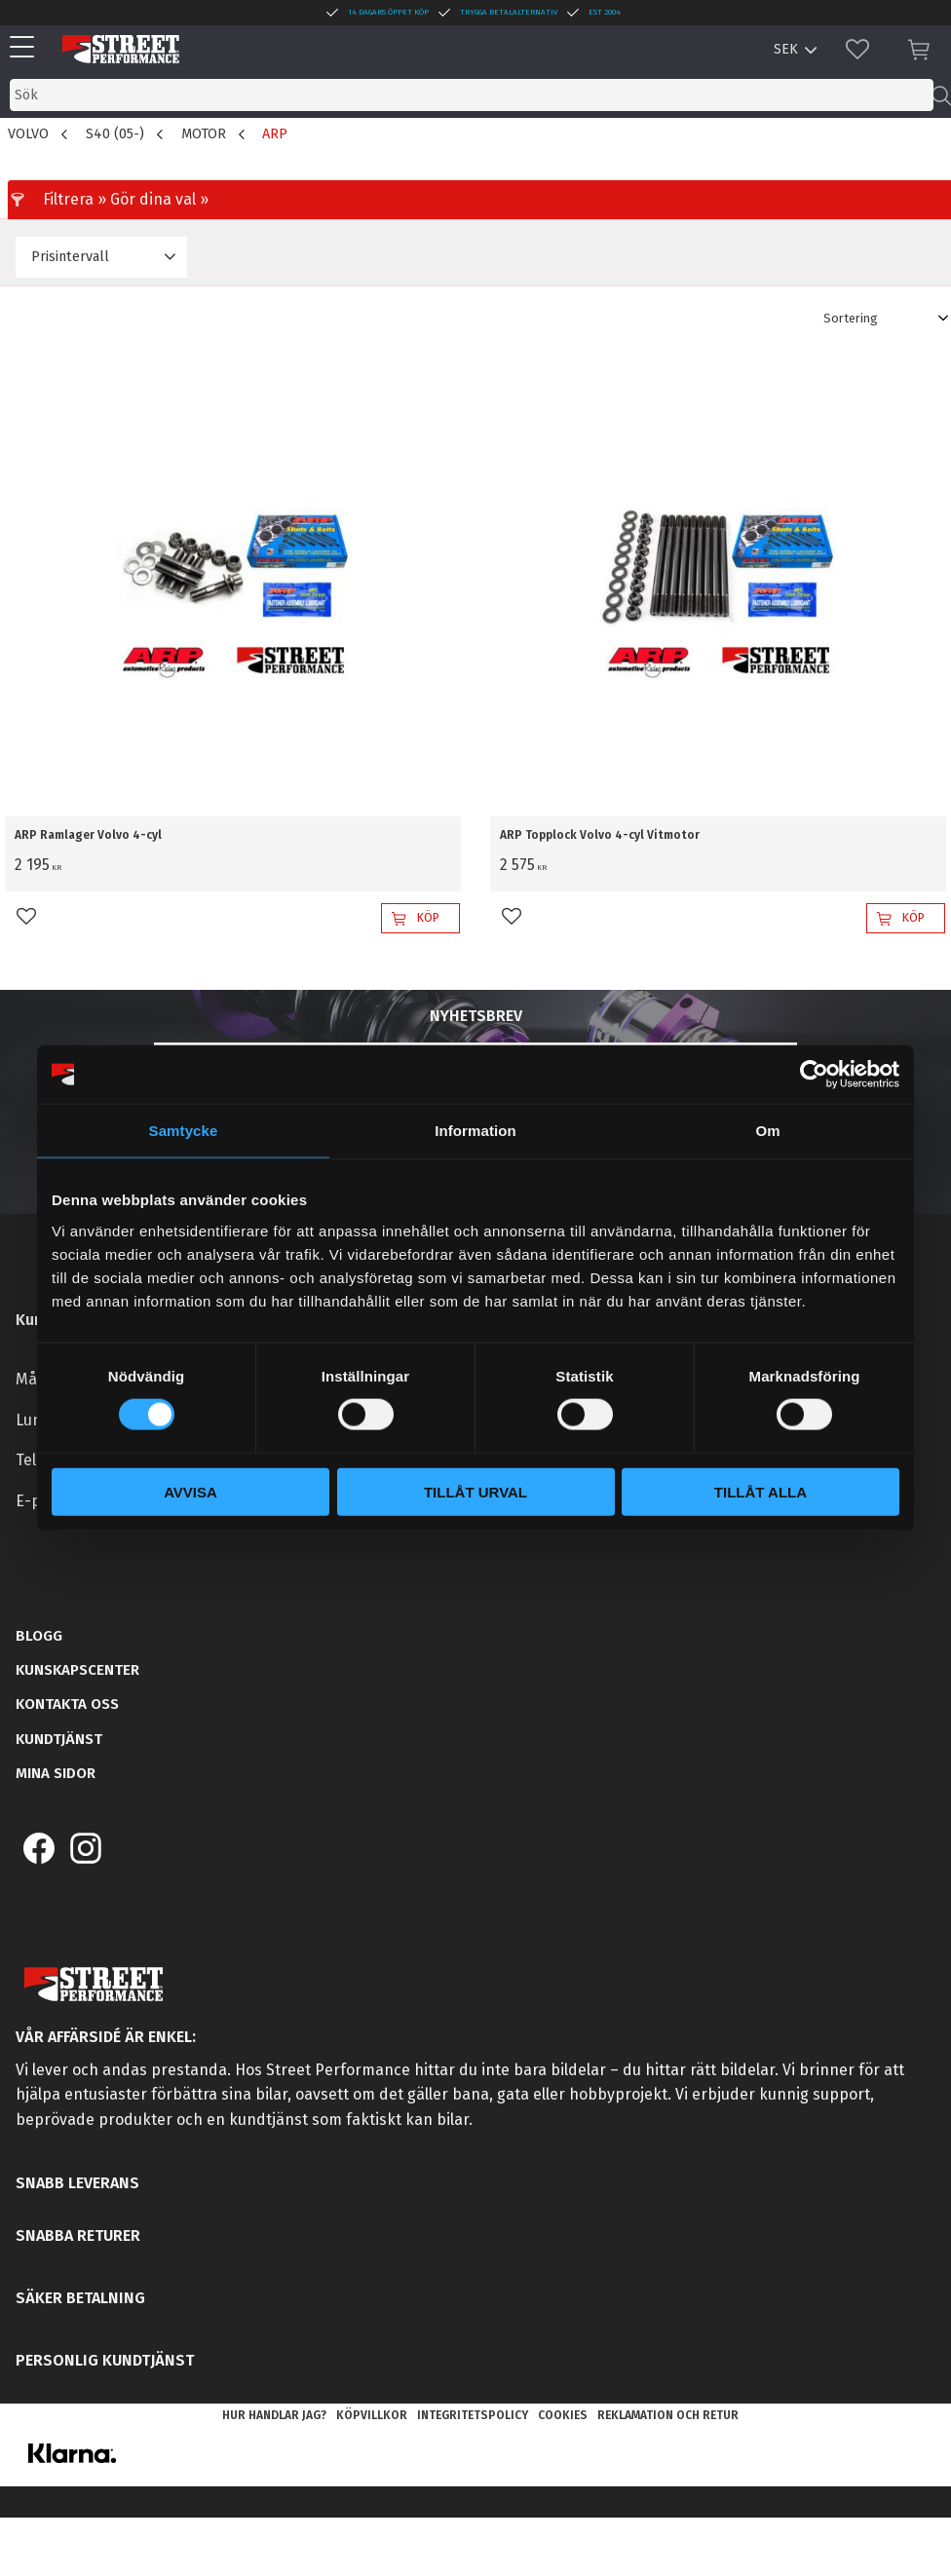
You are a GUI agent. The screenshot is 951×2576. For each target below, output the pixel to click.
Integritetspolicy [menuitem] (472, 2415)
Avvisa (190, 1491)
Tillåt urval (475, 1491)
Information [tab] (475, 1130)
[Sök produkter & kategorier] (471, 95)
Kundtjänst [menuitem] (59, 1739)
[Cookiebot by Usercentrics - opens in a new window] (814, 1074)
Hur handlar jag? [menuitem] (274, 2415)
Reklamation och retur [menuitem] (668, 2415)
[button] (27, 48)
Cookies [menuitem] (563, 2415)
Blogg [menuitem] (39, 1636)
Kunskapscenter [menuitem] (77, 1670)
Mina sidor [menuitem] (55, 1773)
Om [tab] (767, 1130)
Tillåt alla (760, 1491)
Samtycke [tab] (183, 1130)
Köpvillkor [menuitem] (371, 2415)
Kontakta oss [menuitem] (67, 1704)
